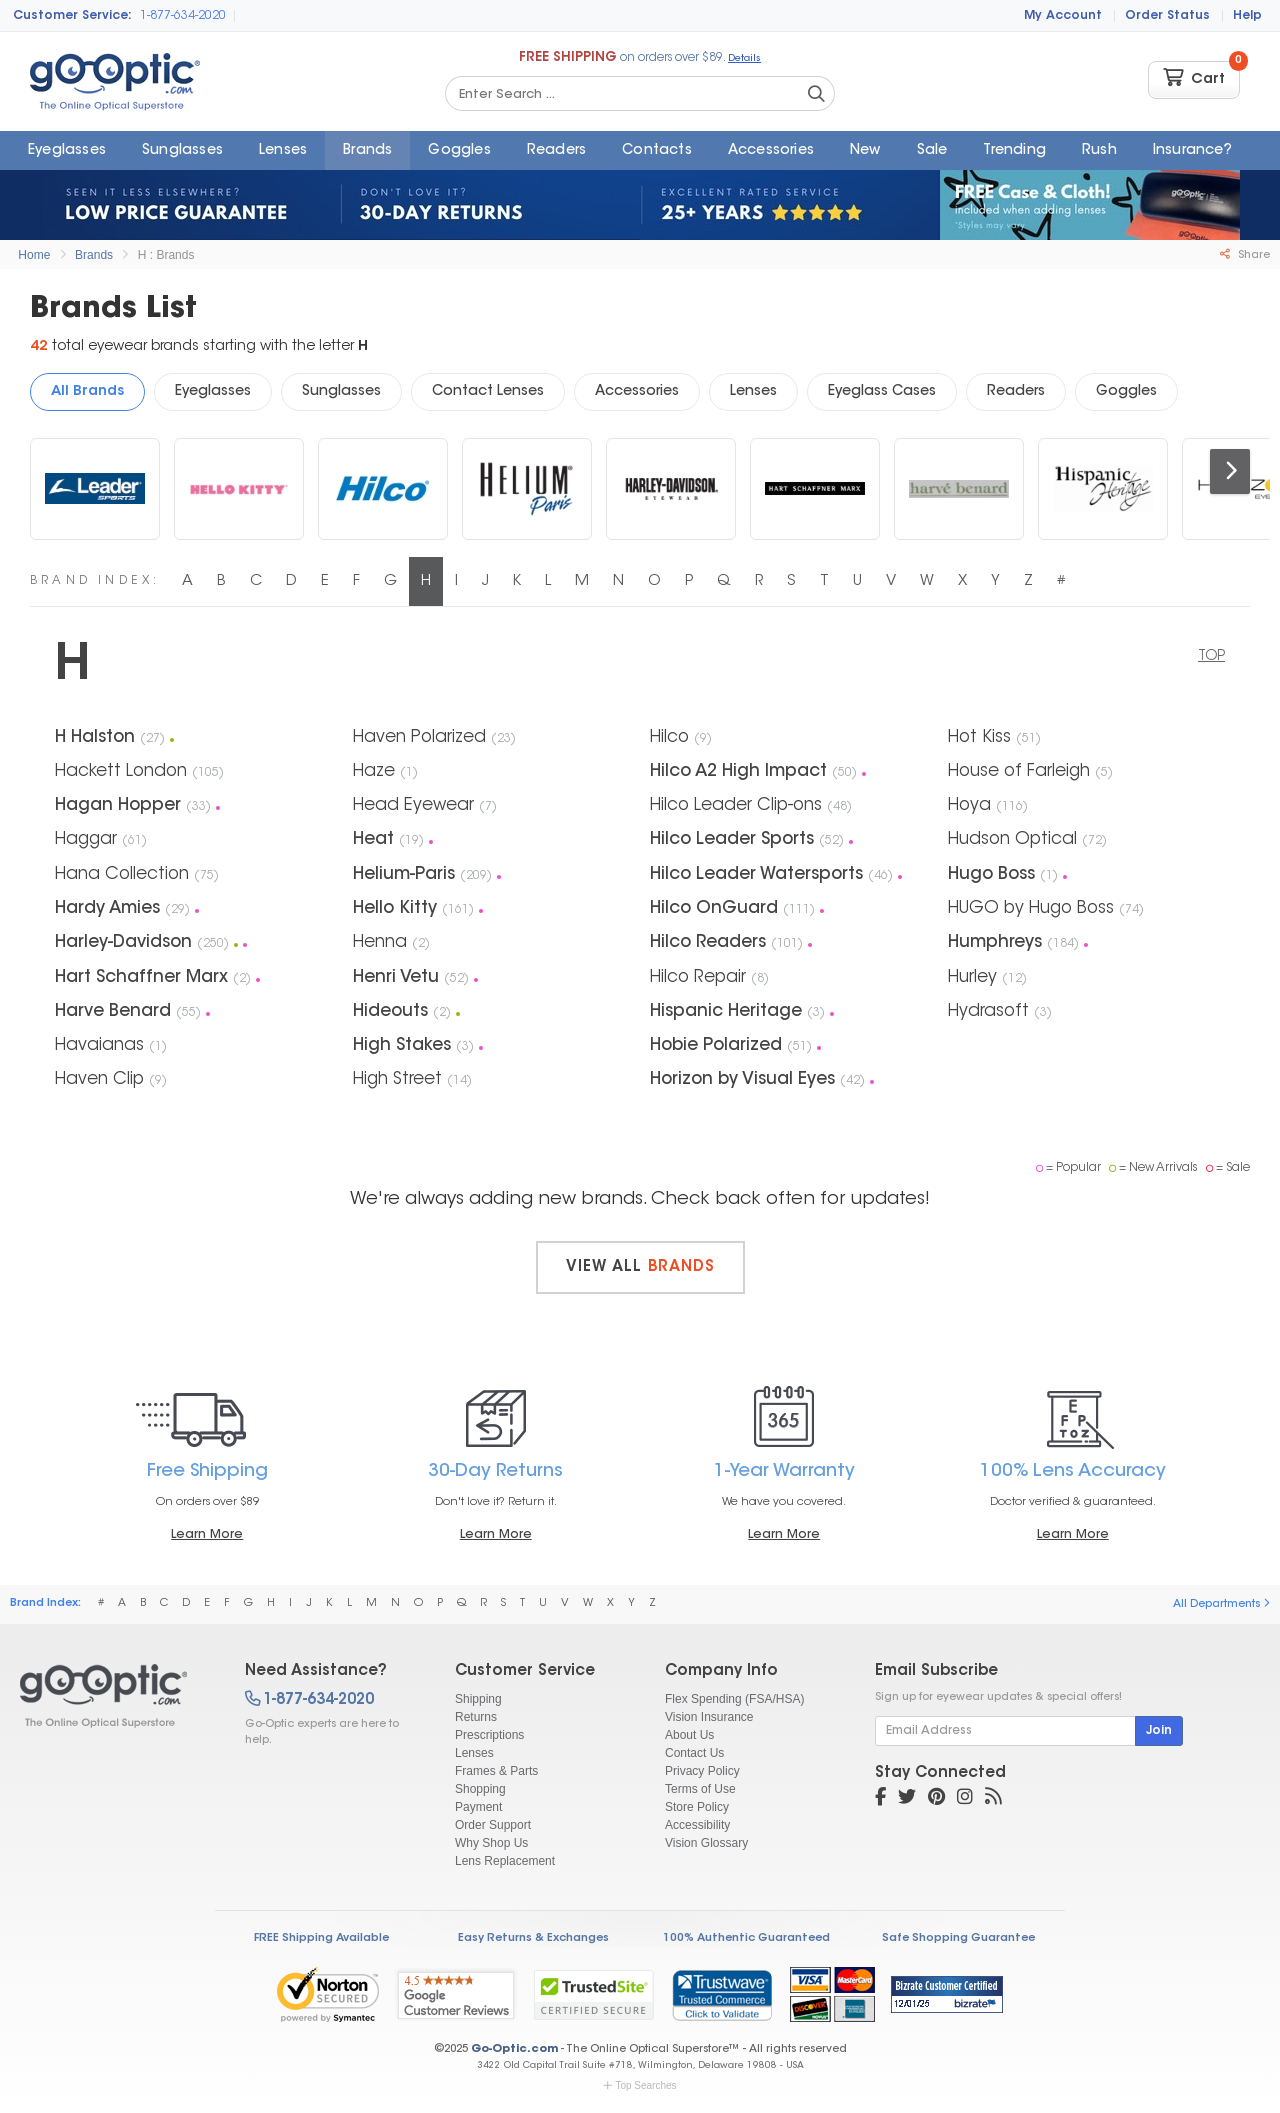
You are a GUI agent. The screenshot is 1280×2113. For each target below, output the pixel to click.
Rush (1099, 151)
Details (744, 58)
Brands (367, 151)
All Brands (87, 392)
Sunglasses (182, 151)
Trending (1014, 151)
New (865, 151)
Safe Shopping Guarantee (958, 1938)
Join (1159, 1731)
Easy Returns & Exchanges (533, 1938)
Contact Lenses (488, 392)
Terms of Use (700, 1789)
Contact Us (694, 1753)
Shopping (480, 1789)
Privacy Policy (702, 1771)
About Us (689, 1735)
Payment (478, 1807)
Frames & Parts (496, 1771)
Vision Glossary (706, 1843)
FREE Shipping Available (321, 1938)
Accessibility (697, 1825)
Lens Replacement (505, 1861)
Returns (476, 1717)
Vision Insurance (709, 1717)
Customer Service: (72, 16)
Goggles (459, 151)
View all (640, 1267)
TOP (1211, 657)
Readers (556, 151)
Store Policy (697, 1807)
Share (1245, 255)
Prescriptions (489, 1735)
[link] (721, 1995)
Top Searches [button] (639, 2085)
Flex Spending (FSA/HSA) (734, 1699)
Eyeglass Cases (882, 392)
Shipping (478, 1699)
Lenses (283, 151)
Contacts (657, 151)
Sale (932, 151)
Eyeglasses (67, 151)
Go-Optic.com (514, 2049)
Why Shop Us (491, 1843)
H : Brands (166, 255)
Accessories (771, 151)
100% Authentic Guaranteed (746, 1938)
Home (34, 255)
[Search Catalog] (816, 94)
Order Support (493, 1825)
